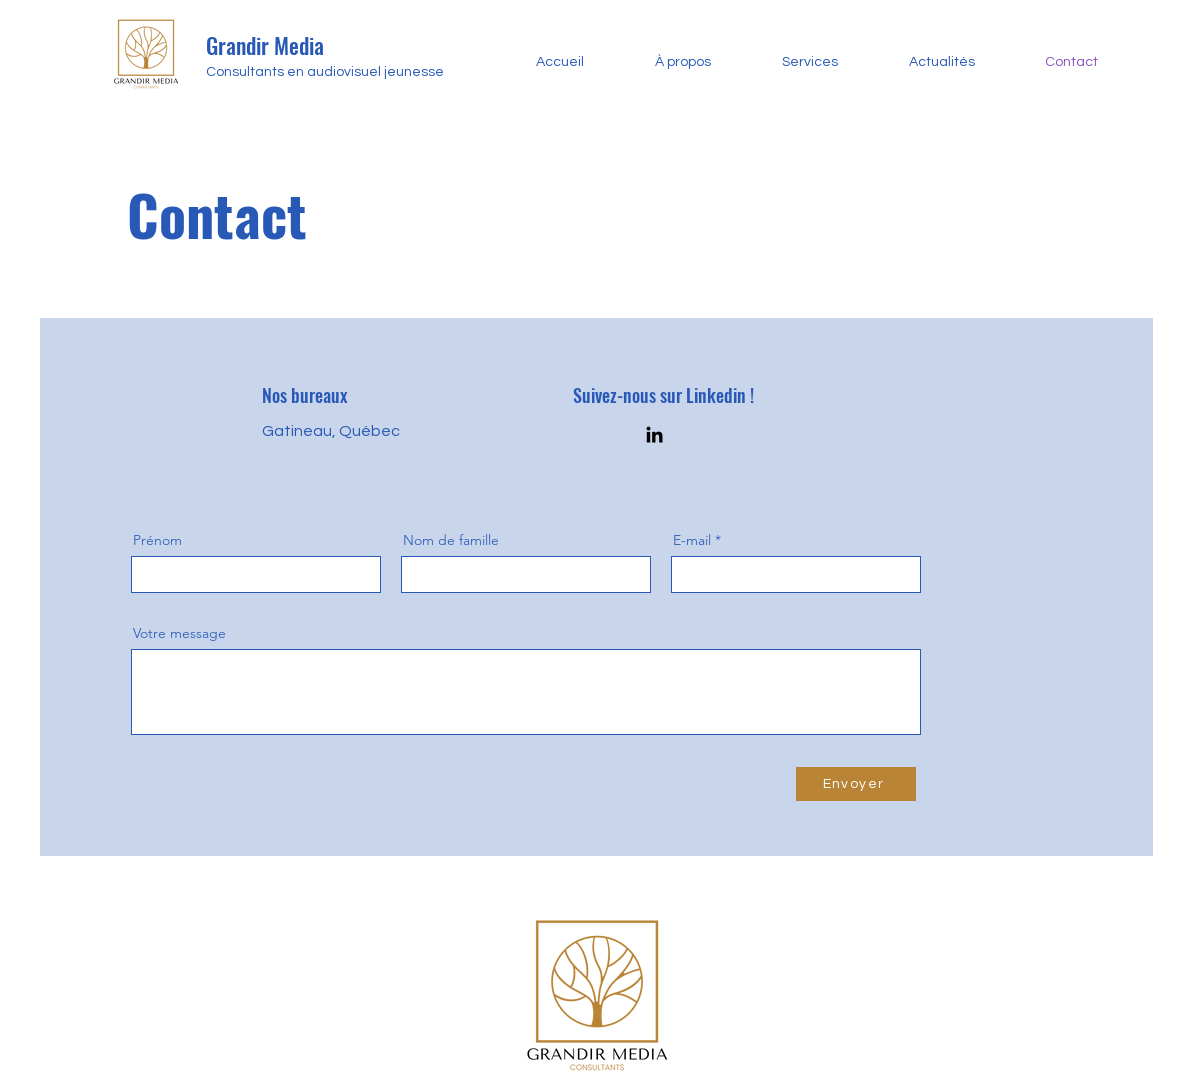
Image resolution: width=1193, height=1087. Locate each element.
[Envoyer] (856, 784)
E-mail (692, 540)
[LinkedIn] (654, 434)
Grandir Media (267, 45)
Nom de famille (451, 540)
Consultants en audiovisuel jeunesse (326, 72)
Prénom (157, 540)
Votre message (179, 633)
